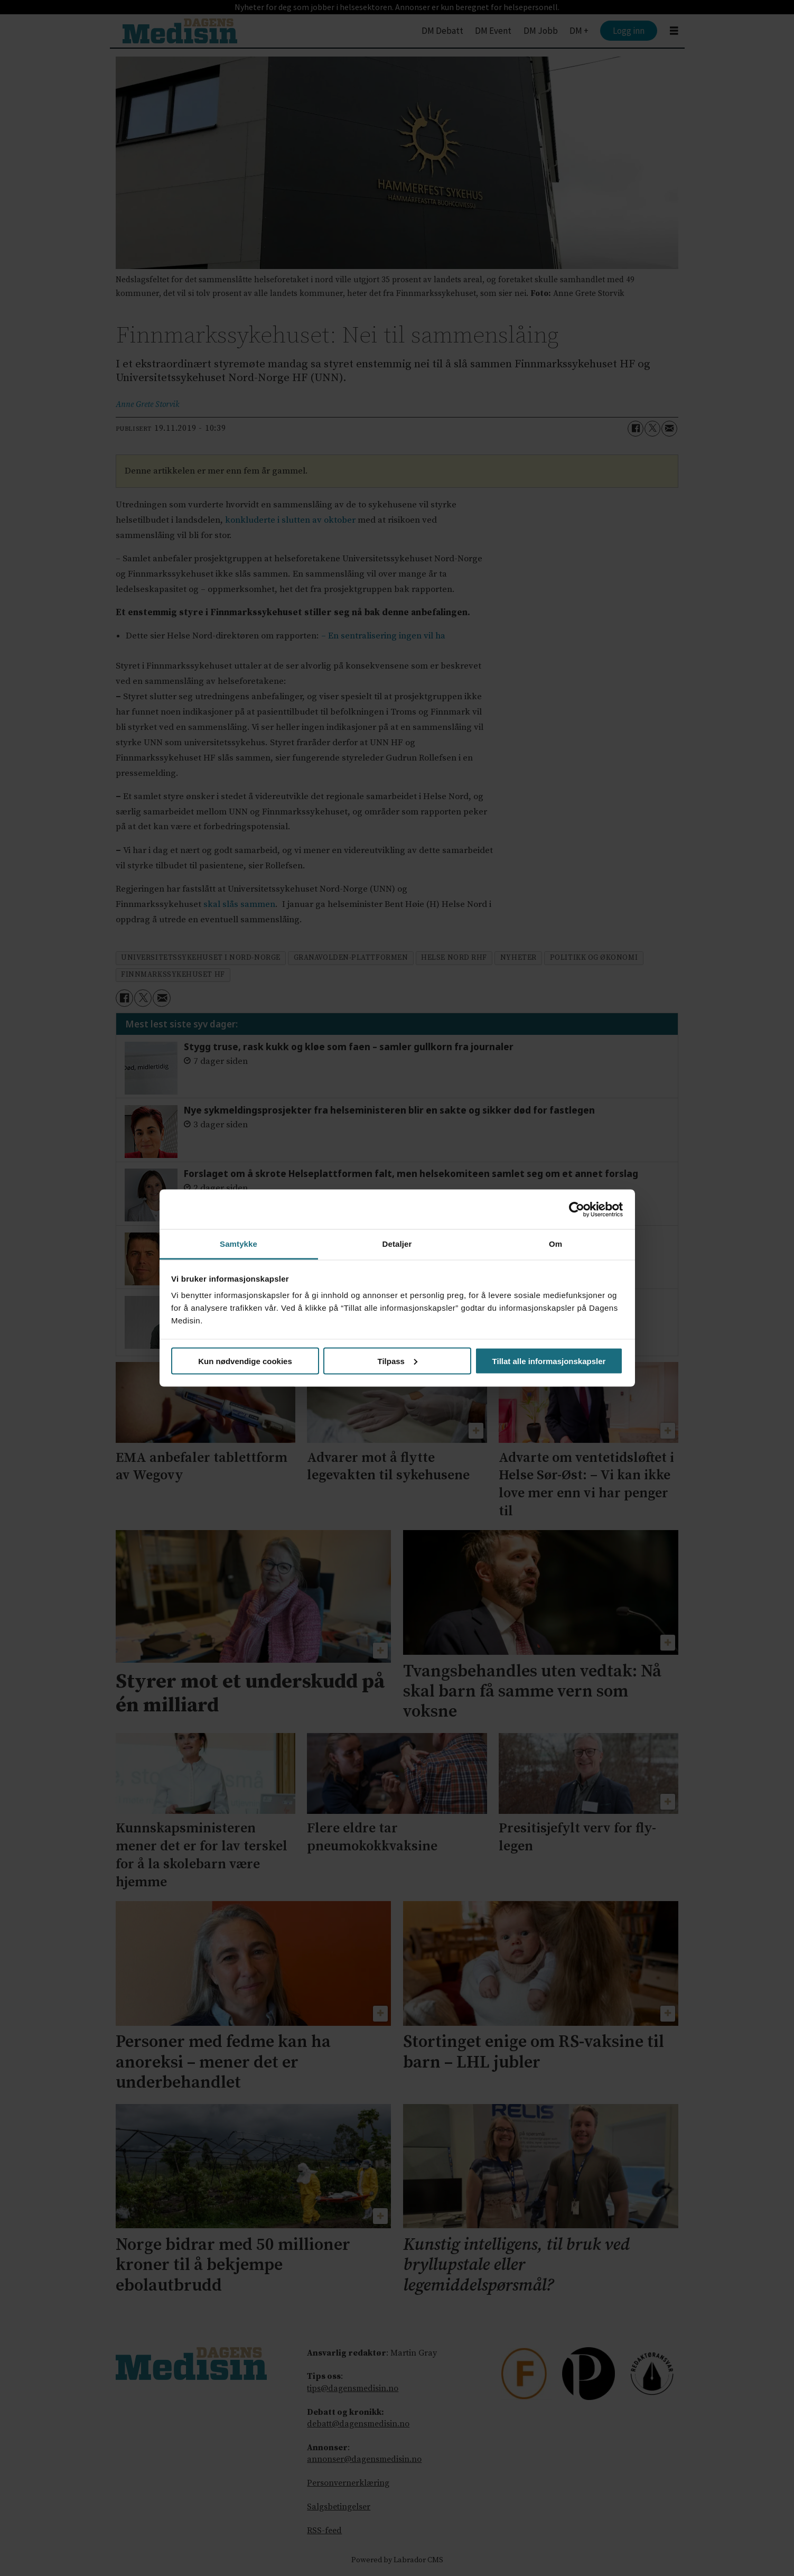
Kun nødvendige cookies (245, 1360)
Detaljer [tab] (397, 1243)
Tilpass (397, 1360)
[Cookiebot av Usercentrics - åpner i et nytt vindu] (576, 1209)
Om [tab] (555, 1243)
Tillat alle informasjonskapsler (549, 1360)
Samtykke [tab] (238, 1243)
